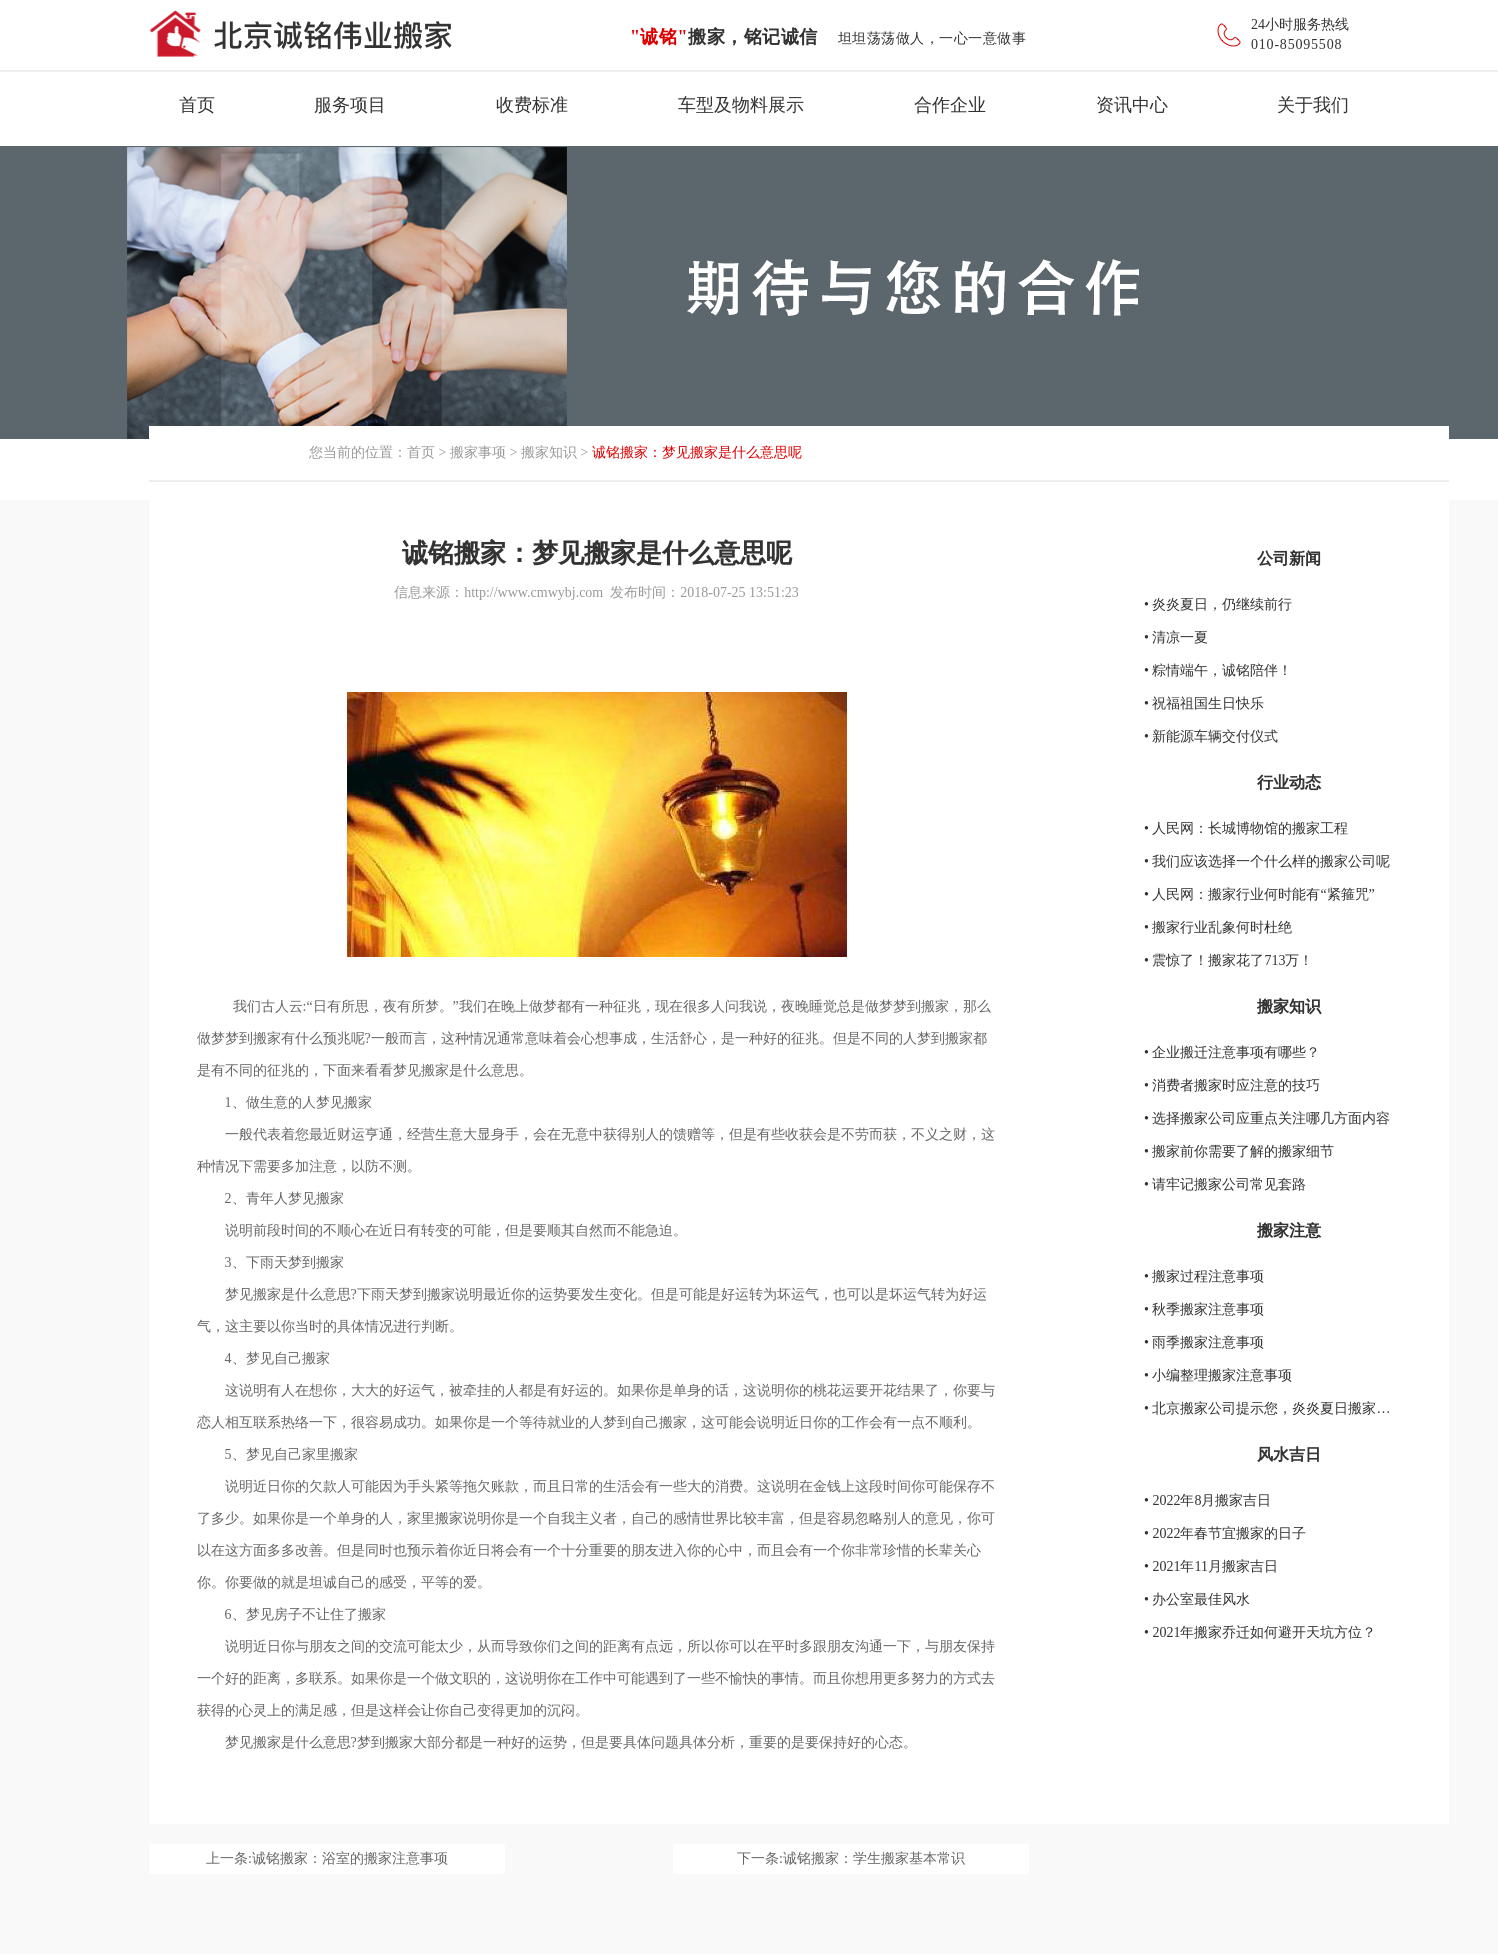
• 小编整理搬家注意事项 (1218, 1375)
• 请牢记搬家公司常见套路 (1225, 1184)
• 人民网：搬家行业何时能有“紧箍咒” (1259, 894)
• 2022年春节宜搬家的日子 (1225, 1533)
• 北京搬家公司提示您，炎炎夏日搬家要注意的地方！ (1309, 1408)
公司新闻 (1289, 558)
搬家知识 (549, 452)
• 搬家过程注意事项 (1204, 1276)
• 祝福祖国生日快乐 (1204, 703)
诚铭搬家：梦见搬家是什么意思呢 (697, 452)
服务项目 (350, 105)
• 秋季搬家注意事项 (1204, 1309)
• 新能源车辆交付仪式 (1211, 736)
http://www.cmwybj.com (533, 592)
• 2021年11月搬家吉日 (1211, 1566)
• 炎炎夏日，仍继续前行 (1218, 604)
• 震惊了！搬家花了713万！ (1228, 960)
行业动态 (1289, 782)
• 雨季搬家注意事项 (1204, 1342)
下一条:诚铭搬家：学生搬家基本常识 (851, 1858)
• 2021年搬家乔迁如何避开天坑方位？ (1260, 1632)
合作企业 (950, 105)
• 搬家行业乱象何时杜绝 (1218, 927)
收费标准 (532, 105)
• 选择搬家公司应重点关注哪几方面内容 (1267, 1118)
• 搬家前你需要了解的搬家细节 (1239, 1151)
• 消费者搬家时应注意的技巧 (1232, 1085)
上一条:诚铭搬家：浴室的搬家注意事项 (327, 1858)
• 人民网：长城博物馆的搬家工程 (1246, 828)
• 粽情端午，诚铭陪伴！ (1218, 670)
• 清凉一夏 (1176, 637)
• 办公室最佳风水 (1197, 1599)
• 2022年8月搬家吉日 (1207, 1500)
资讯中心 (1132, 105)
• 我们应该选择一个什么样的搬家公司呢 (1267, 861)
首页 (197, 105)
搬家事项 (478, 452)
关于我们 (1313, 105)
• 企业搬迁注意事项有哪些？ (1232, 1052)
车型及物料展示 (741, 105)
